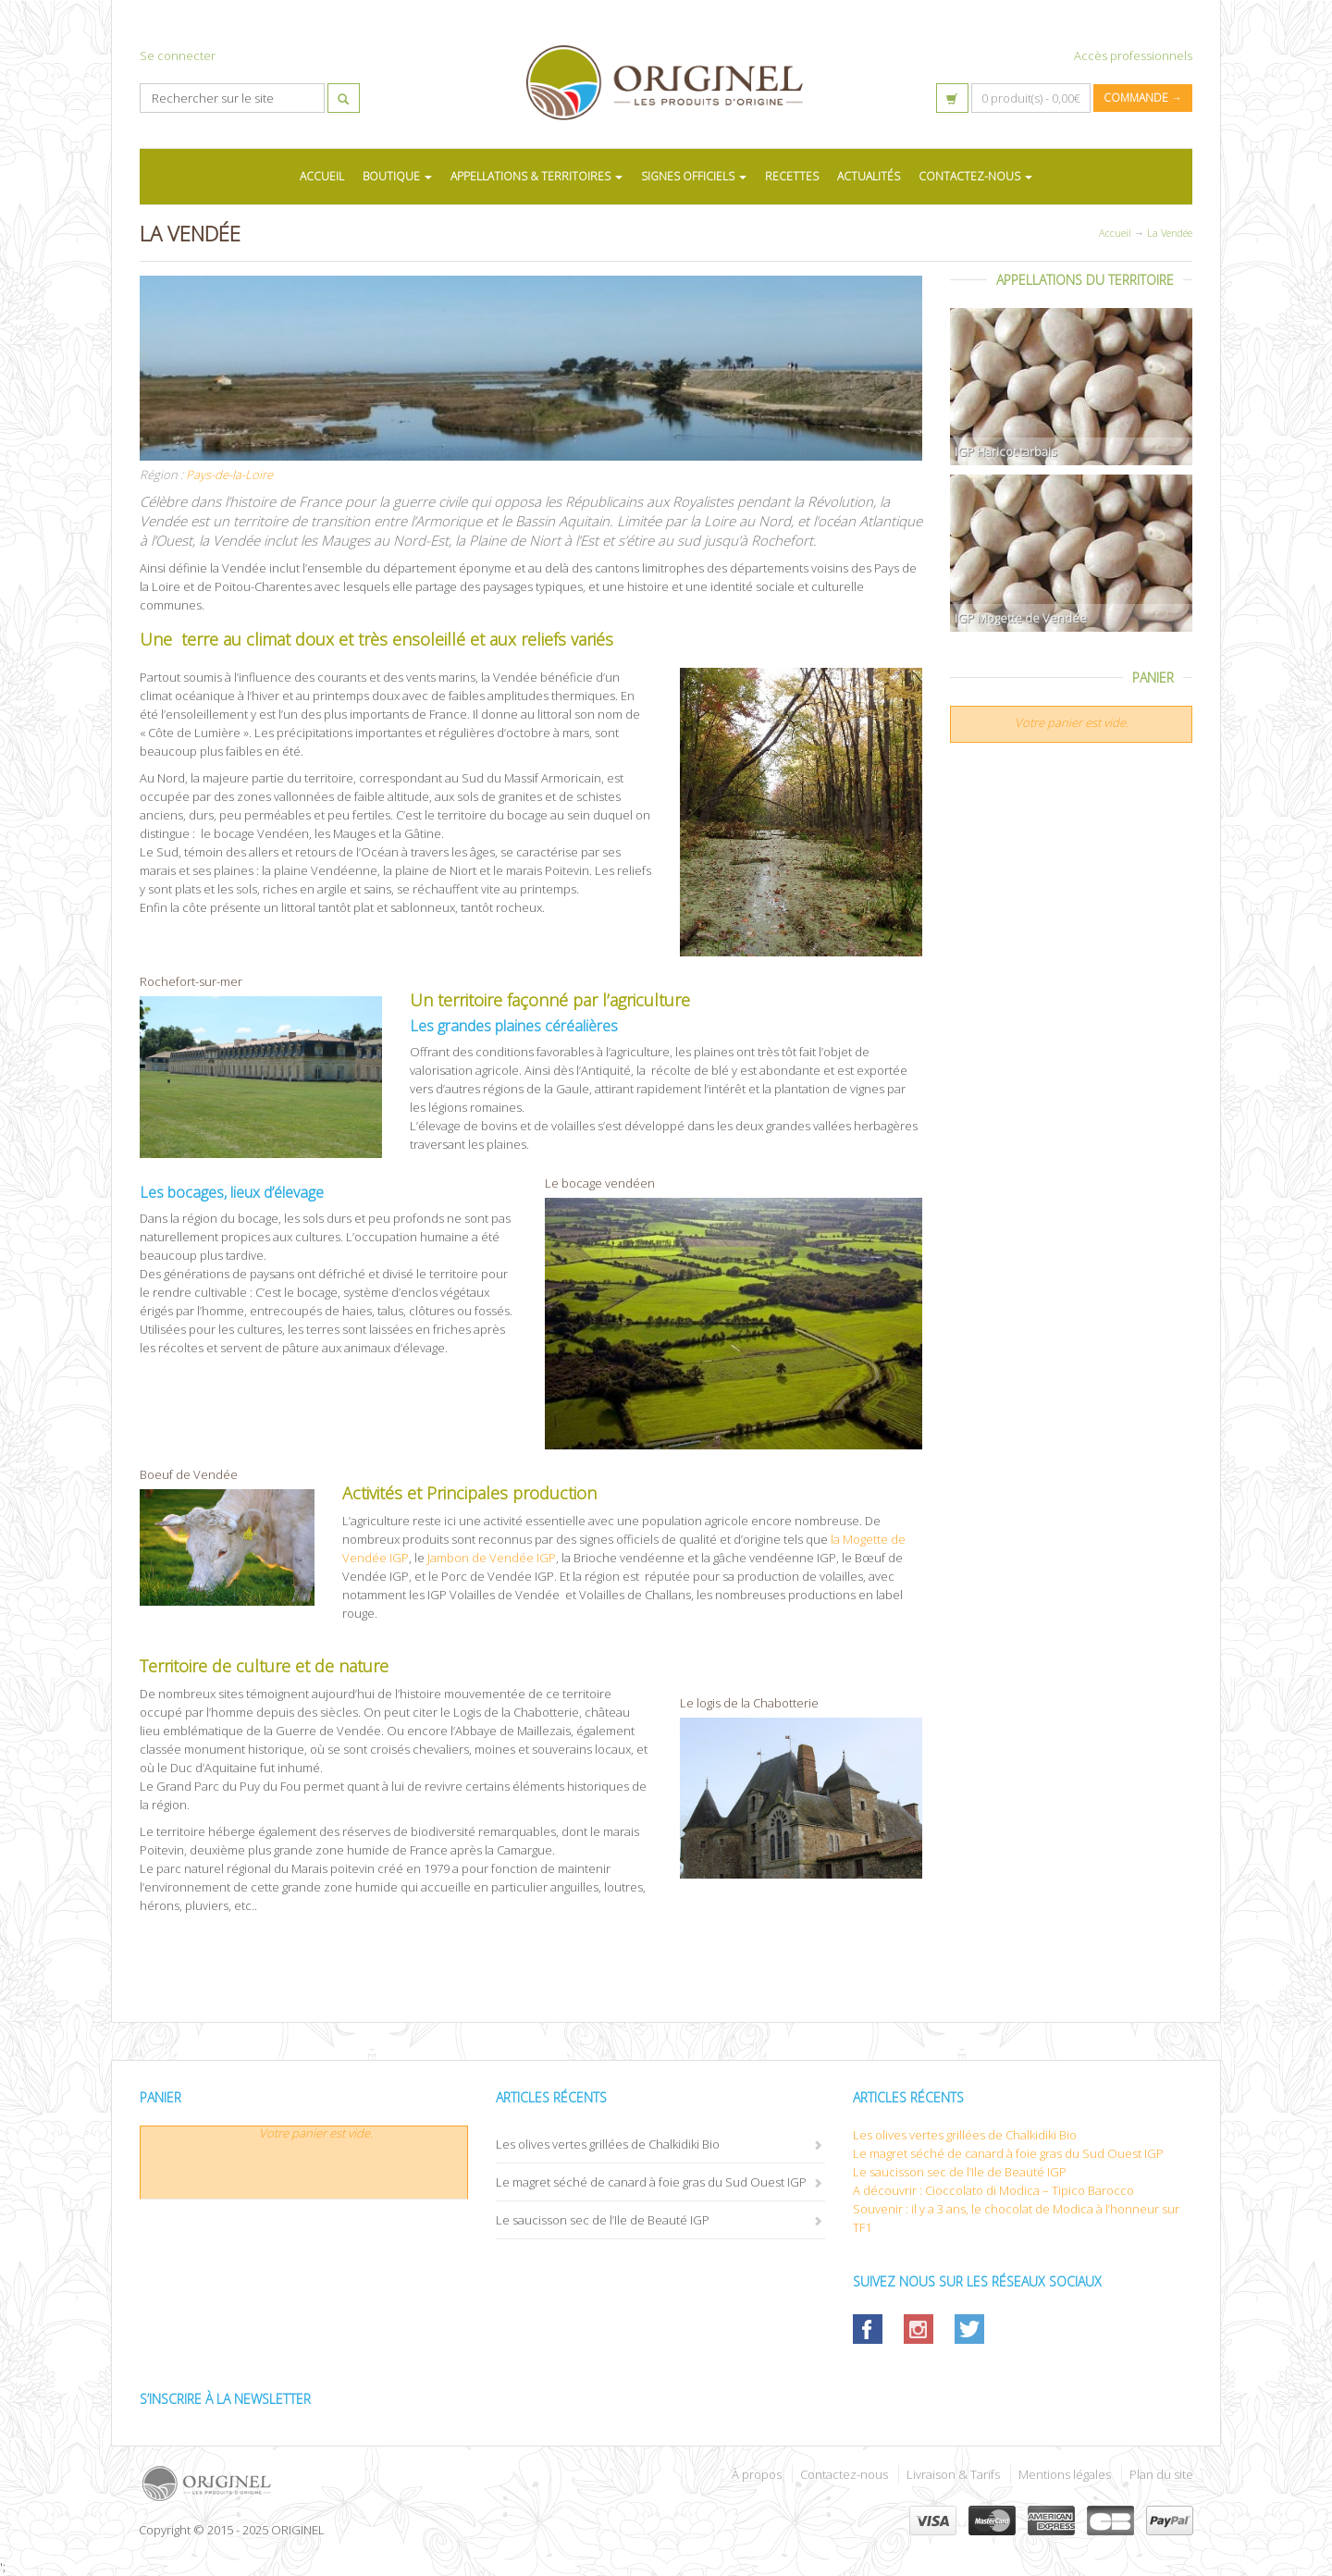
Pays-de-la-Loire (229, 474)
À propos (757, 2474)
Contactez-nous (844, 2474)
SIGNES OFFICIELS (693, 176)
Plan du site (1161, 2474)
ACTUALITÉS (868, 176)
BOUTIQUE (397, 176)
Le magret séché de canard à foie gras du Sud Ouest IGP (651, 2182)
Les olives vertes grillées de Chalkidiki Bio (608, 2144)
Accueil (1115, 233)
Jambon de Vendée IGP (490, 1557)
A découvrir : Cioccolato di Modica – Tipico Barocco (993, 2190)
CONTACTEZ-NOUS (975, 176)
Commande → (1143, 97)
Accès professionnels (1133, 55)
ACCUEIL (322, 176)
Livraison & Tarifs (953, 2474)
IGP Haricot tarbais (1005, 451)
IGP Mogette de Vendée (1021, 618)
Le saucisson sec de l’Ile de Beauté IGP (602, 2220)
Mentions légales (1064, 2474)
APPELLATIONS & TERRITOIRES (536, 176)
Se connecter (178, 55)
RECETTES (792, 176)
